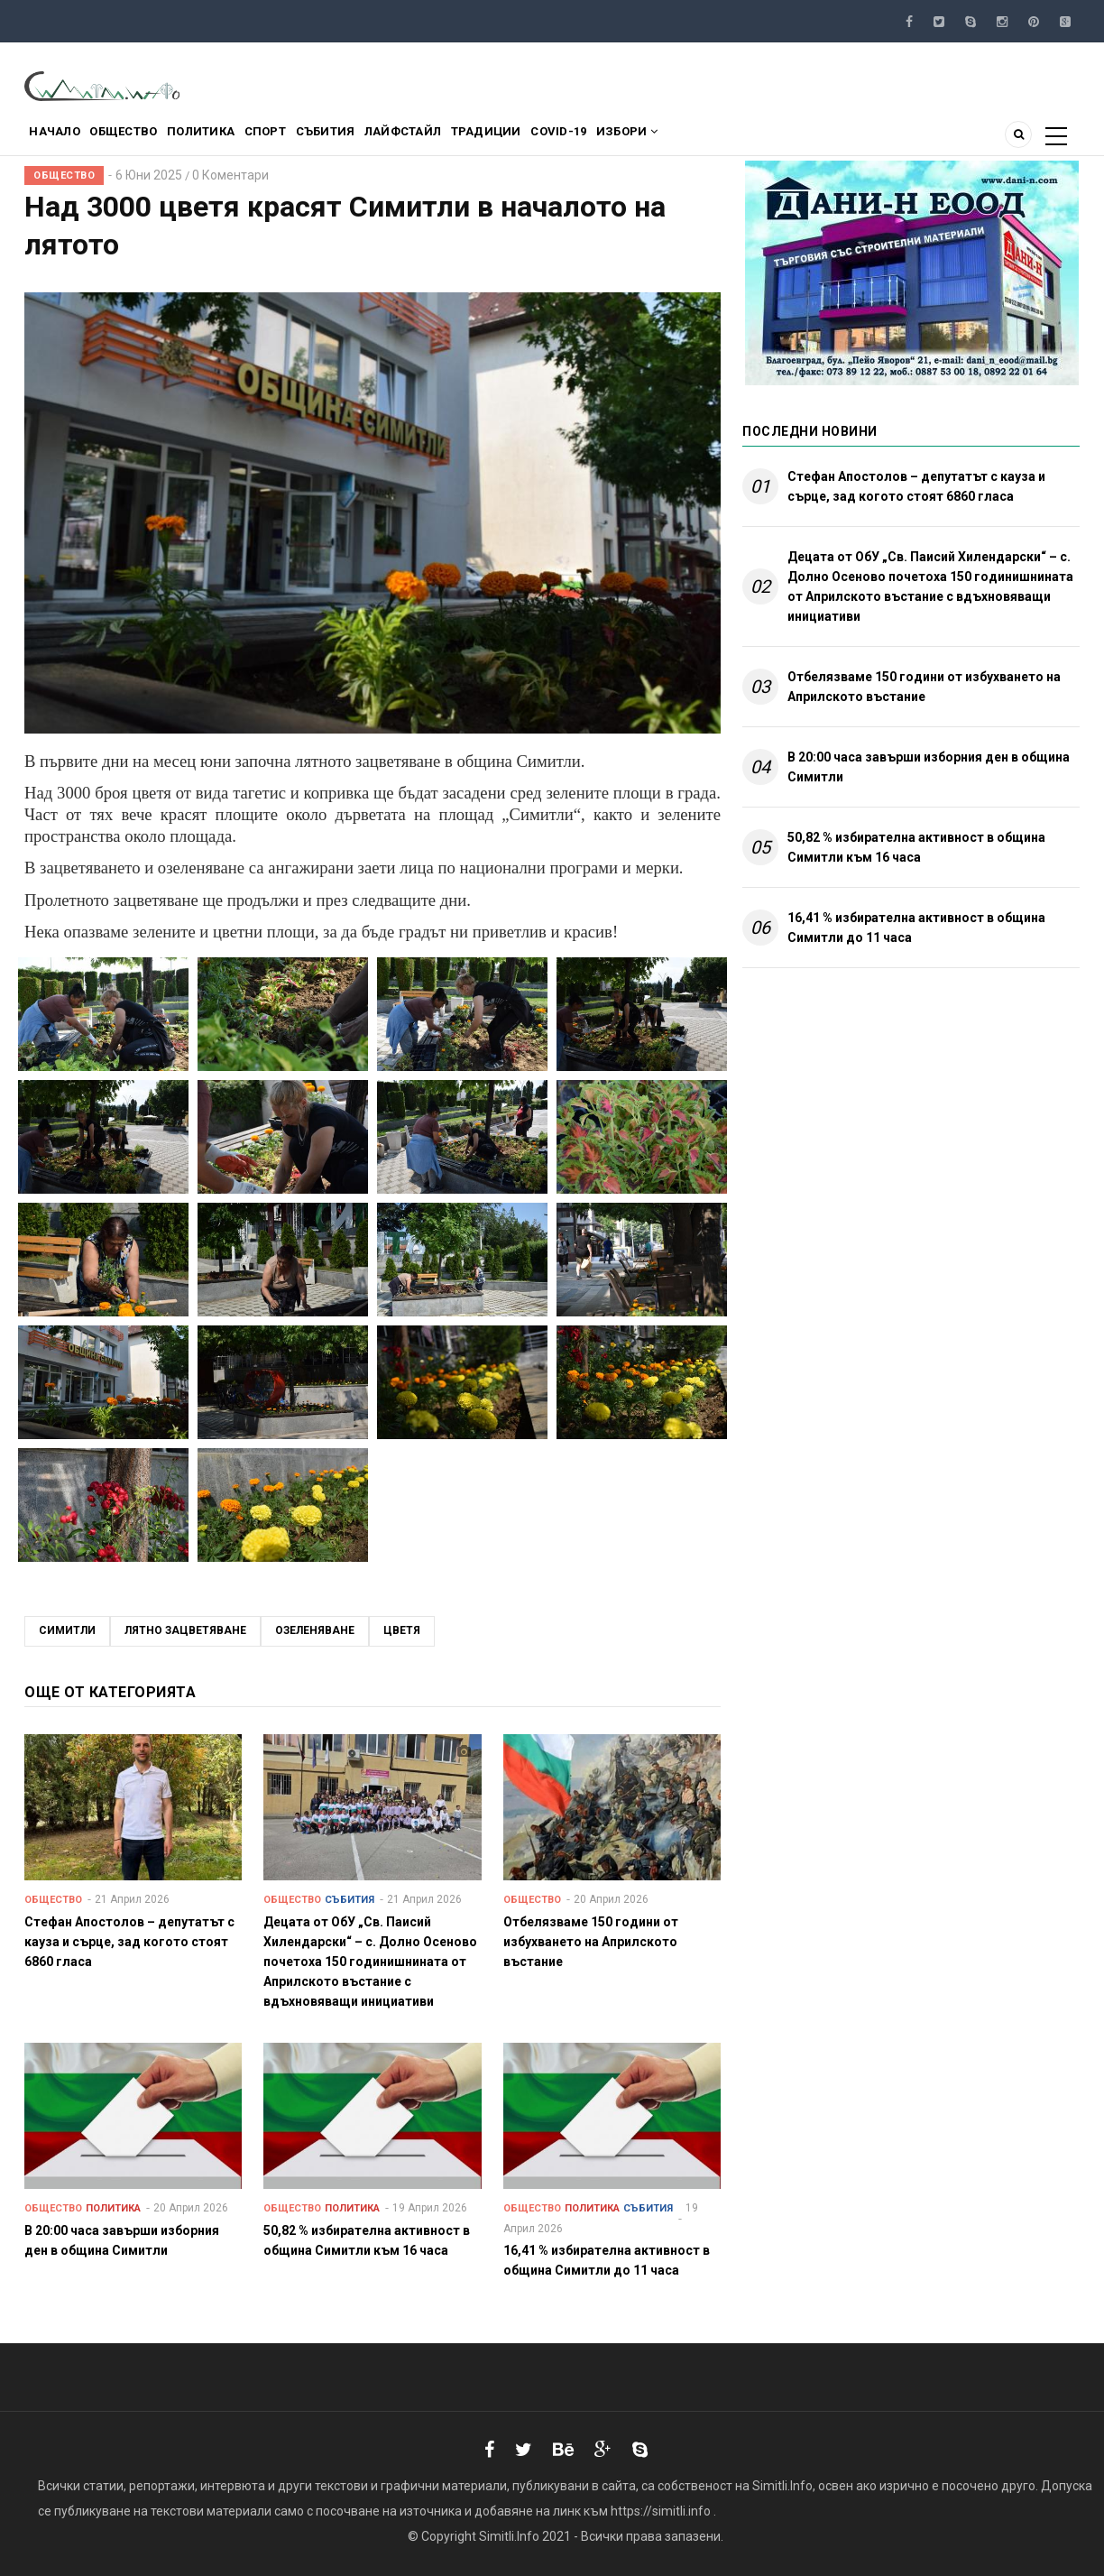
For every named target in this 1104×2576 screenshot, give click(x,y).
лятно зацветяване (185, 1630)
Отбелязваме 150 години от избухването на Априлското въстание (924, 686)
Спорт (306, 138)
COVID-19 (648, 138)
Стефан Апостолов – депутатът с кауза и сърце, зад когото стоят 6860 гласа (916, 486)
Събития (378, 138)
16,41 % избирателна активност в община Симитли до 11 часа (916, 927)
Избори (728, 138)
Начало (60, 138)
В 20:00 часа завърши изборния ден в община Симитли (928, 767)
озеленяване (314, 1630)
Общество (141, 138)
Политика (230, 138)
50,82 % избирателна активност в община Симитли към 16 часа (916, 847)
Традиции (564, 138)
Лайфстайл (468, 138)
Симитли (67, 1630)
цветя (401, 1630)
